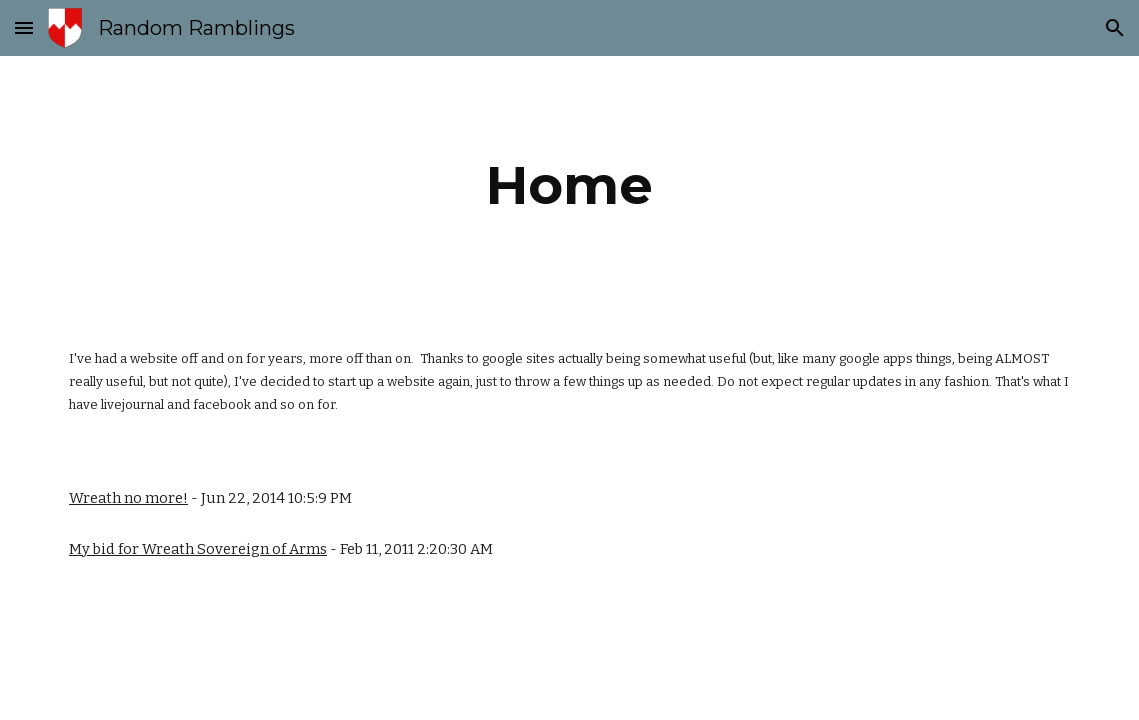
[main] (569, 185)
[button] (24, 27)
